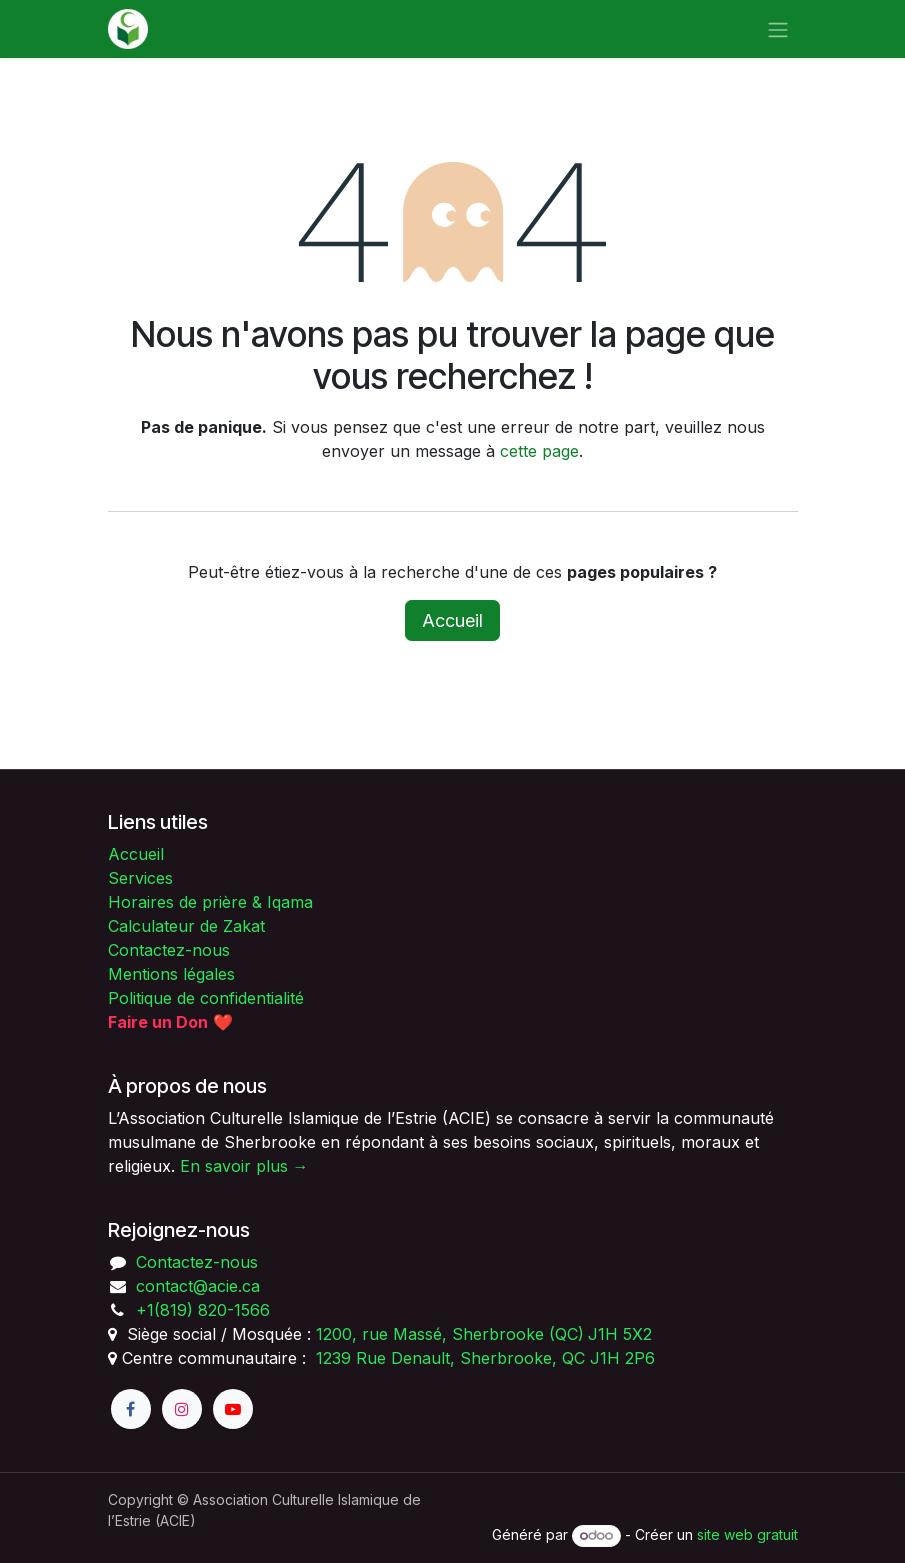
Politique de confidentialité (206, 998)
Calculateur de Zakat (186, 926)
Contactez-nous (169, 950)
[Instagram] (182, 1409)
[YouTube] (233, 1409)
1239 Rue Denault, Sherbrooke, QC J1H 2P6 (485, 1358)
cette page (539, 451)
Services (140, 878)
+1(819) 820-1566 (203, 1310)
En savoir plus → (244, 1166)
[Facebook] (131, 1409)
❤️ (170, 1022)
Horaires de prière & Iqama (210, 902)
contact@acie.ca (198, 1286)
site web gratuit (747, 1534)
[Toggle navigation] (778, 29)
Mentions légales (171, 974)
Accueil (452, 620)
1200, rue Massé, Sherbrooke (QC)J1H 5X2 (484, 1334)
